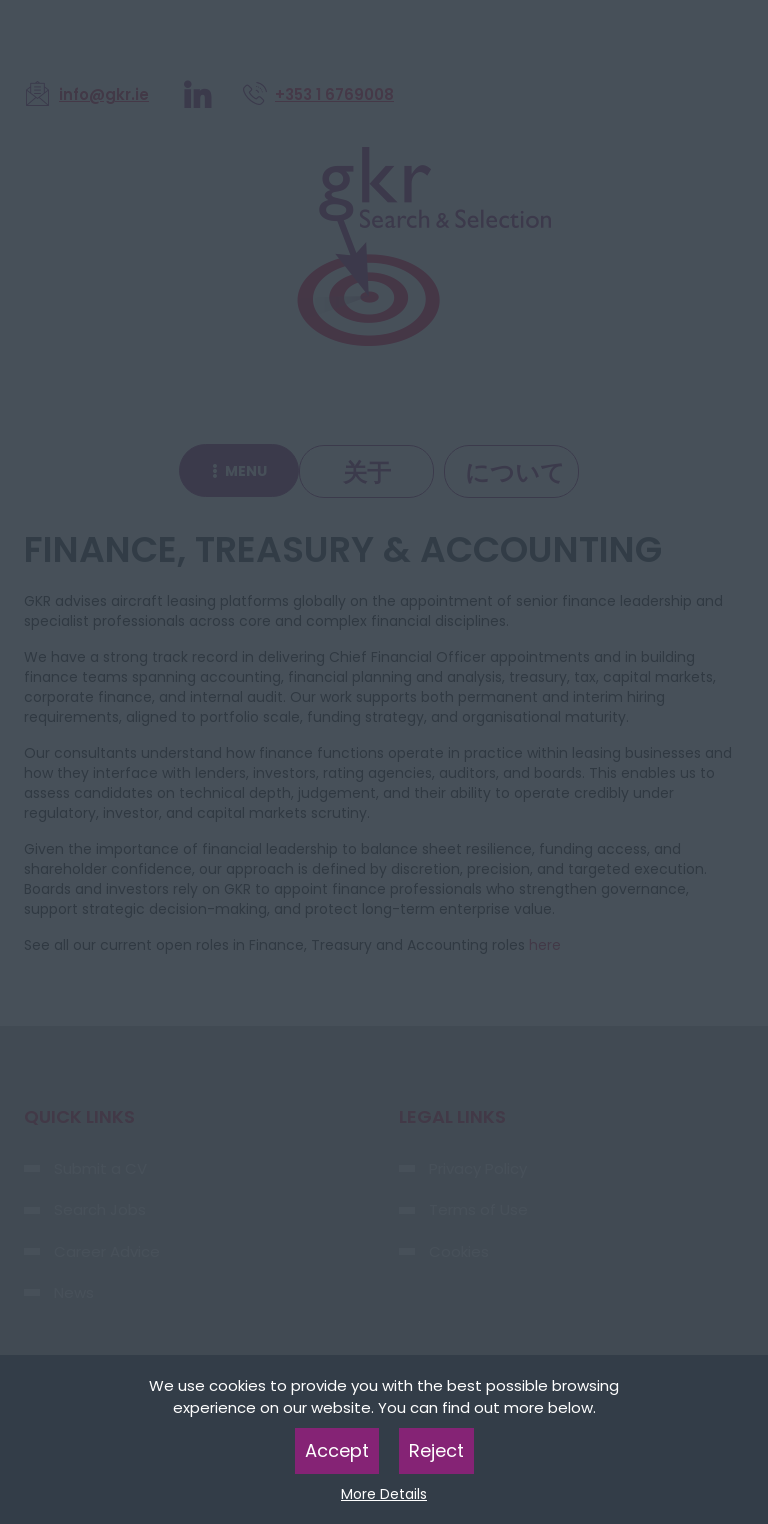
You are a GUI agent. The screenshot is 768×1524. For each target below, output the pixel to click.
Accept (337, 1450)
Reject (436, 1450)
